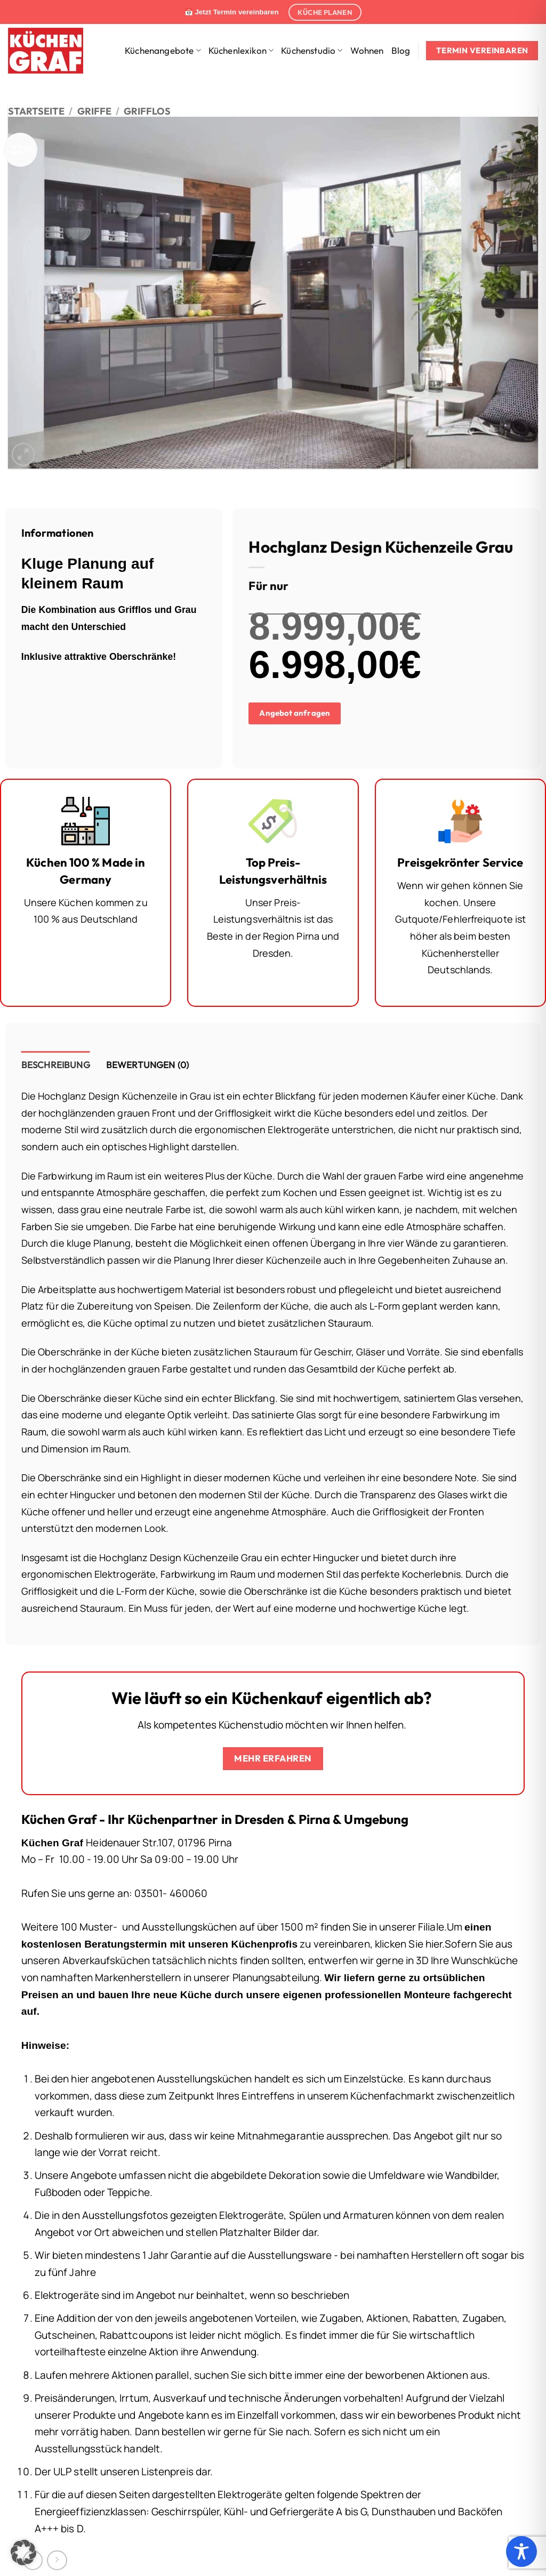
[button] (23, 454)
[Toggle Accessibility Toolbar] (521, 2551)
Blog (401, 50)
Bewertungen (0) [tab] (147, 1064)
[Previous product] (57, 2560)
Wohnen (367, 50)
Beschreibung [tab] (55, 1064)
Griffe (94, 111)
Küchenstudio (311, 50)
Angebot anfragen (294, 713)
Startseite (36, 111)
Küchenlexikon (241, 50)
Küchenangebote (163, 50)
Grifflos (147, 111)
